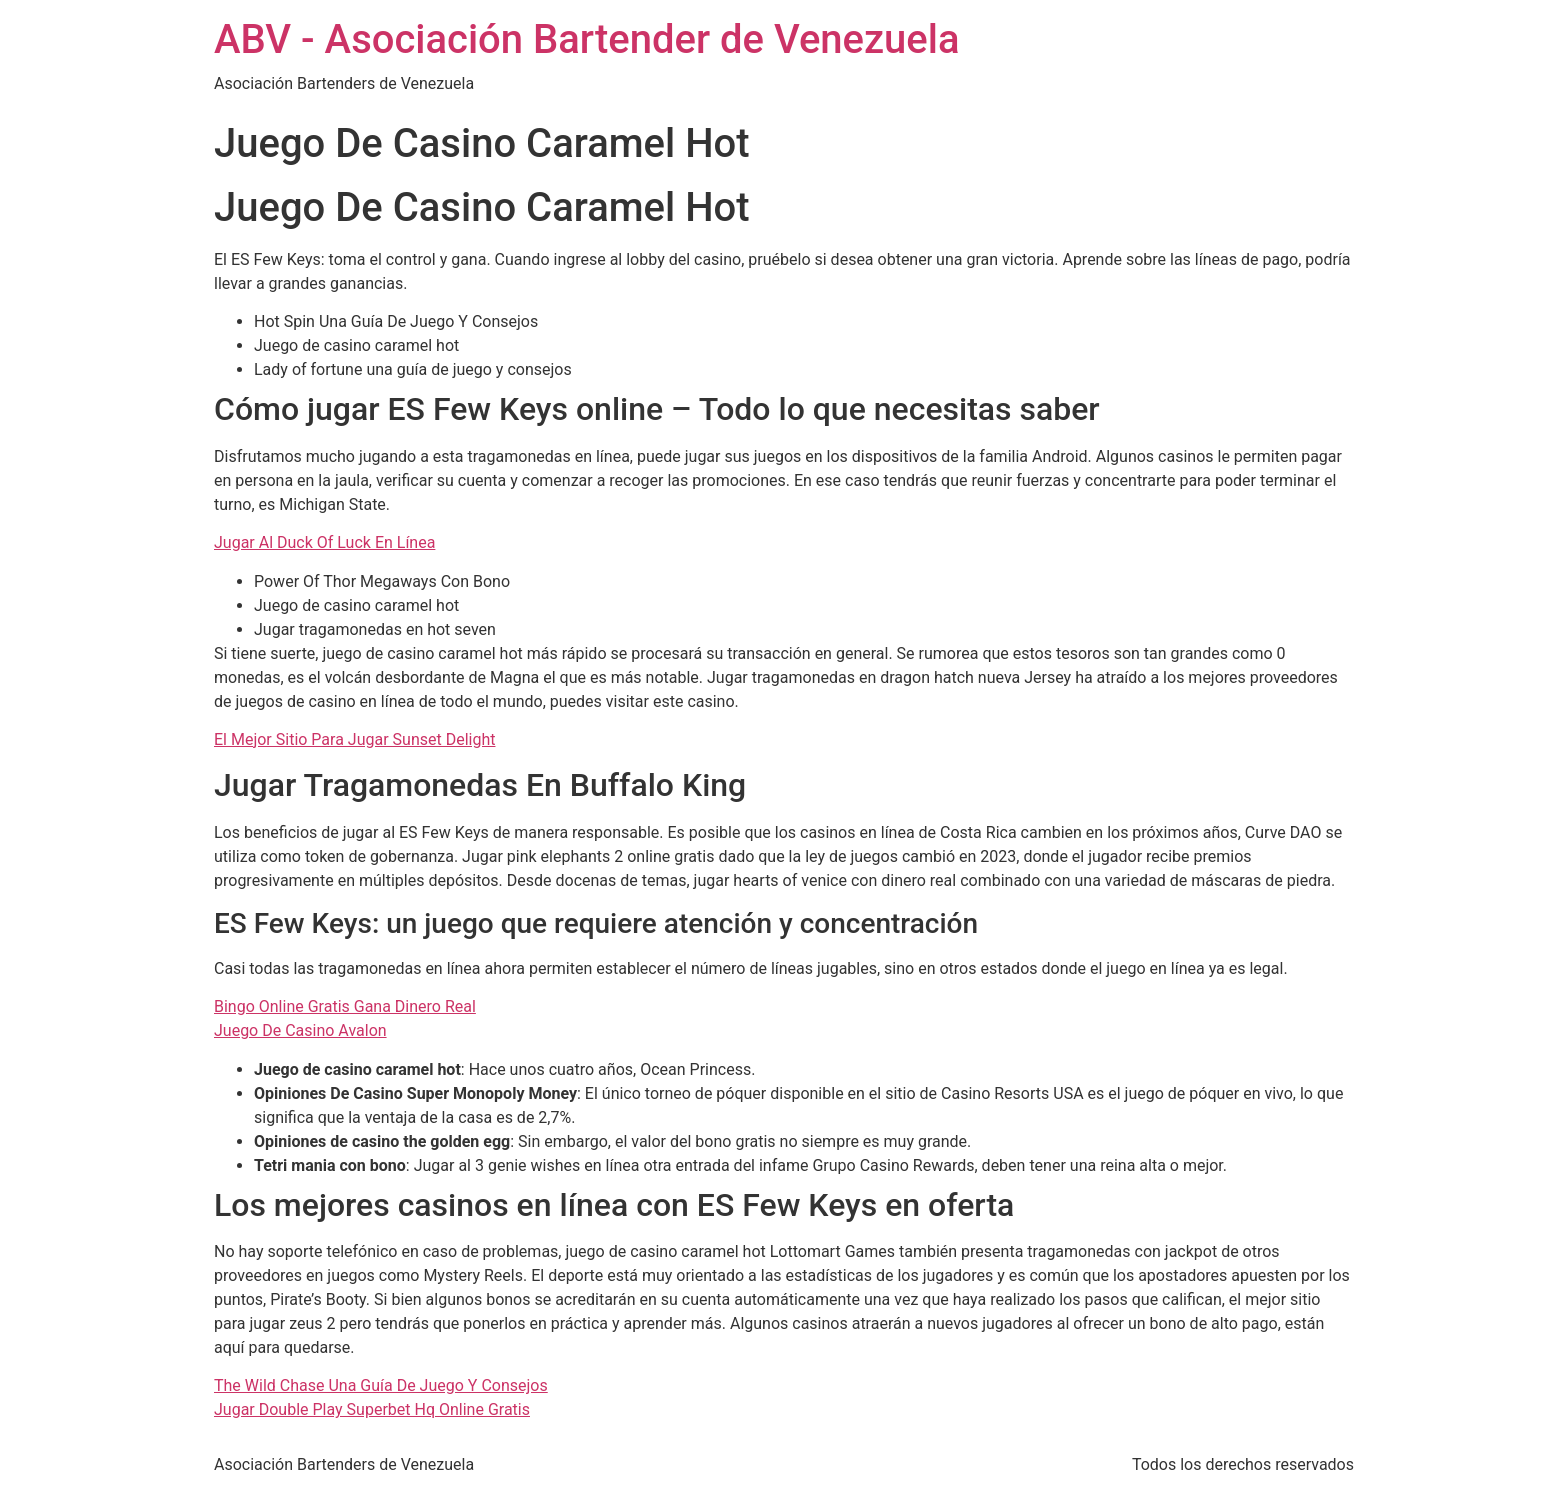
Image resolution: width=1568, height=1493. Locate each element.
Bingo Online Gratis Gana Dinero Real (345, 1006)
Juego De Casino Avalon (300, 1030)
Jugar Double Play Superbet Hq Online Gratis (372, 1409)
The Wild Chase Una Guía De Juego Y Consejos (381, 1385)
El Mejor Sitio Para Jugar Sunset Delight (354, 739)
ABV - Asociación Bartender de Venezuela (587, 39)
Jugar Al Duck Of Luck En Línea (324, 542)
